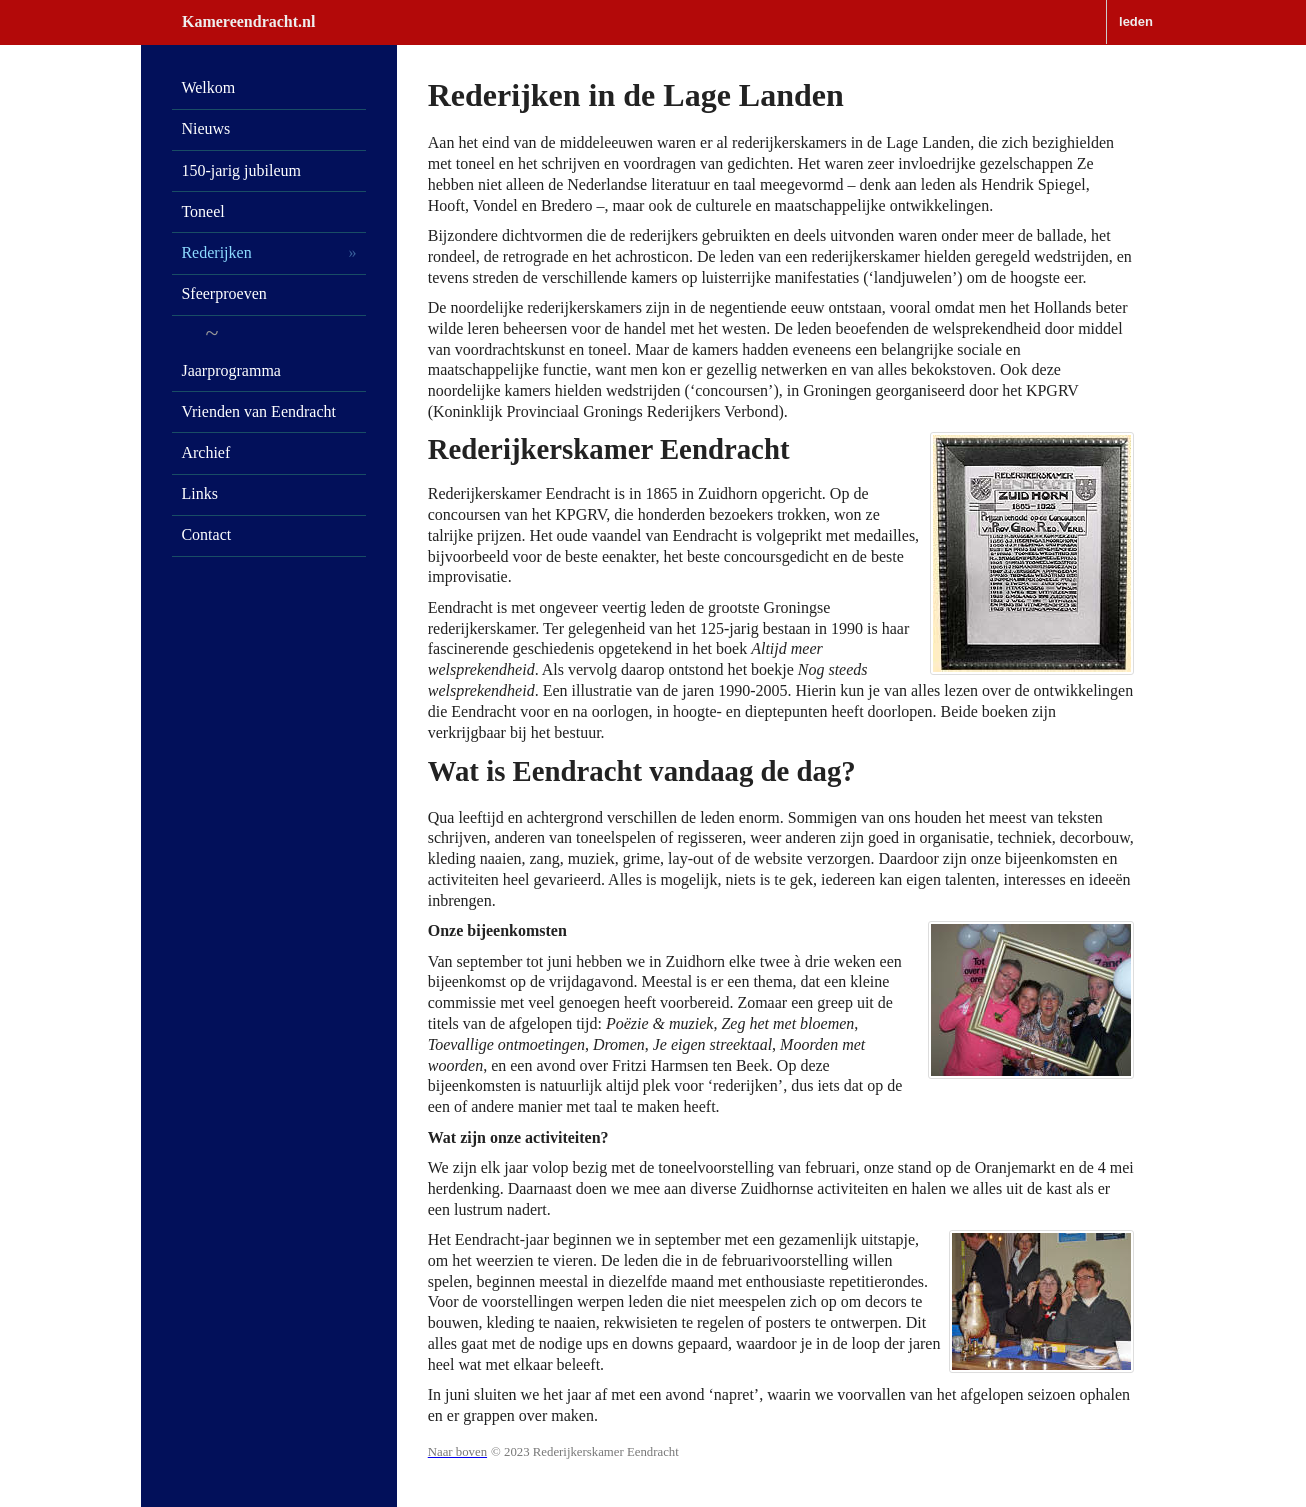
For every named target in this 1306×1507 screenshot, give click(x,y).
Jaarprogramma (231, 370)
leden (1136, 21)
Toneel (202, 211)
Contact (206, 534)
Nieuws (205, 128)
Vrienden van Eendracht (258, 411)
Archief (205, 452)
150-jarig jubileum (241, 170)
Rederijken (216, 252)
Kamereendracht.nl (248, 21)
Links (199, 493)
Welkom (208, 87)
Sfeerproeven (223, 293)
